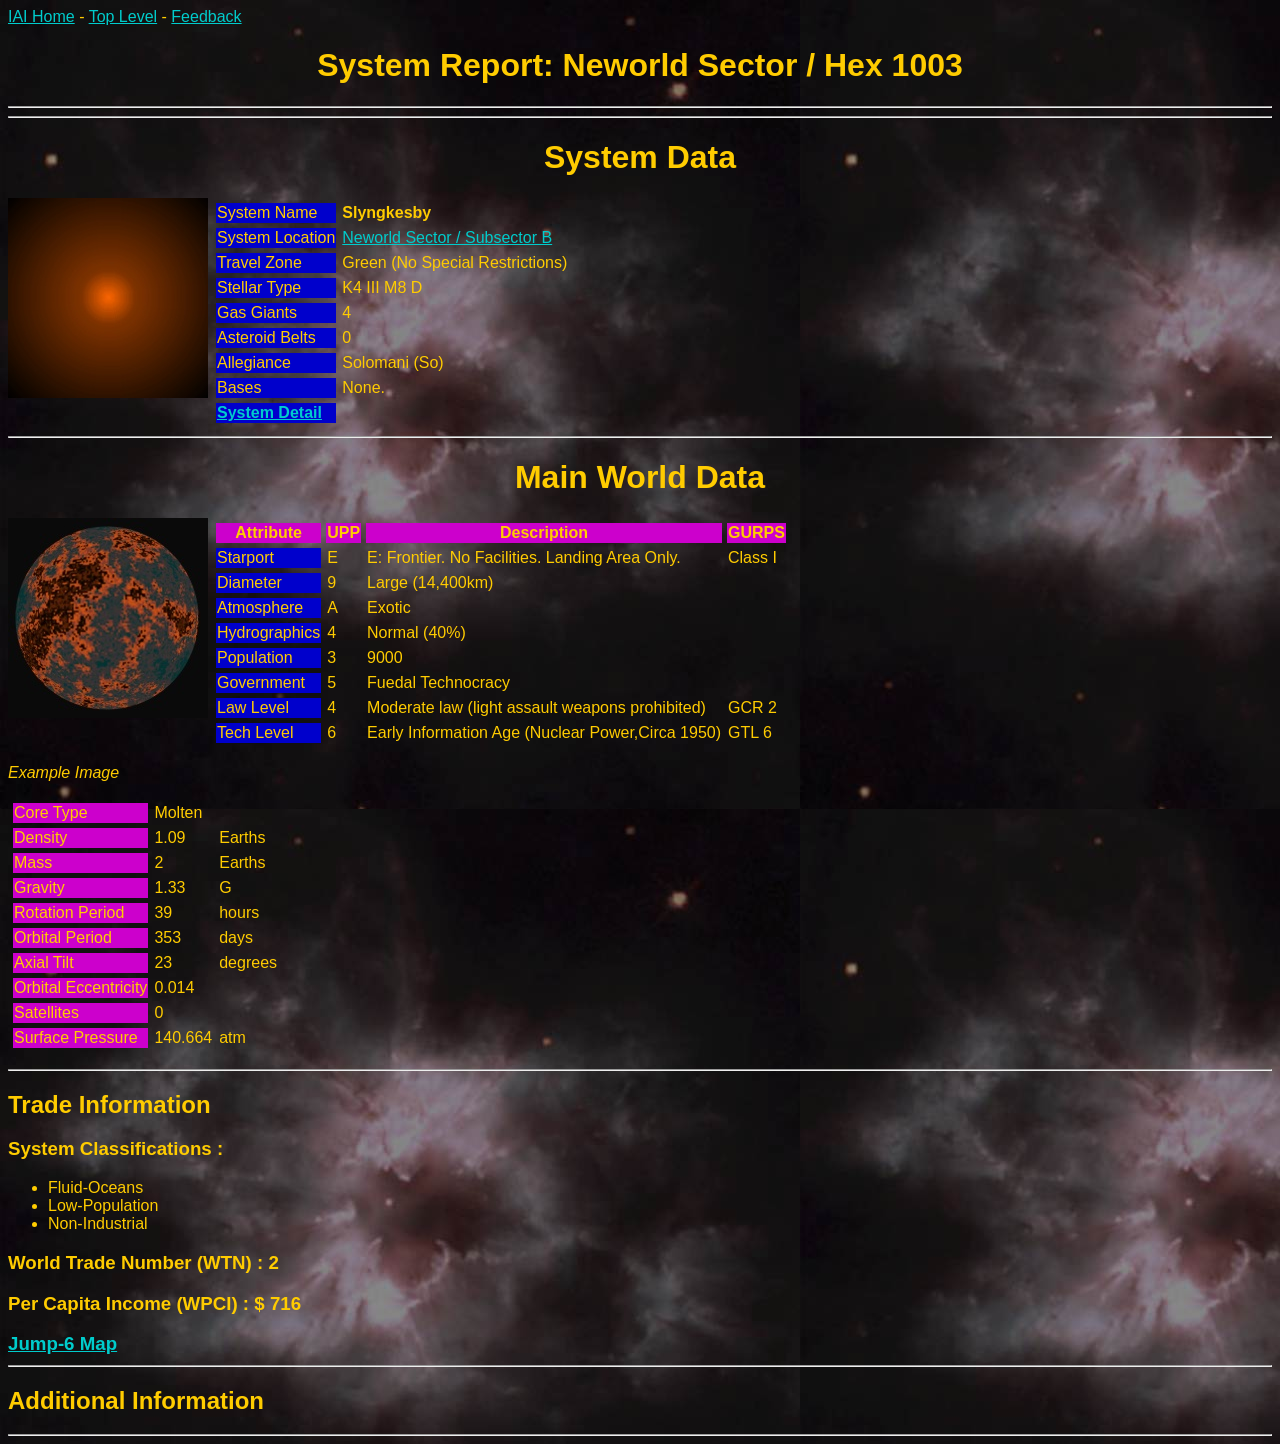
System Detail (269, 412)
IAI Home (41, 16)
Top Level (123, 16)
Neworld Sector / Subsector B (447, 237)
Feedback (206, 16)
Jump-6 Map (62, 1343)
